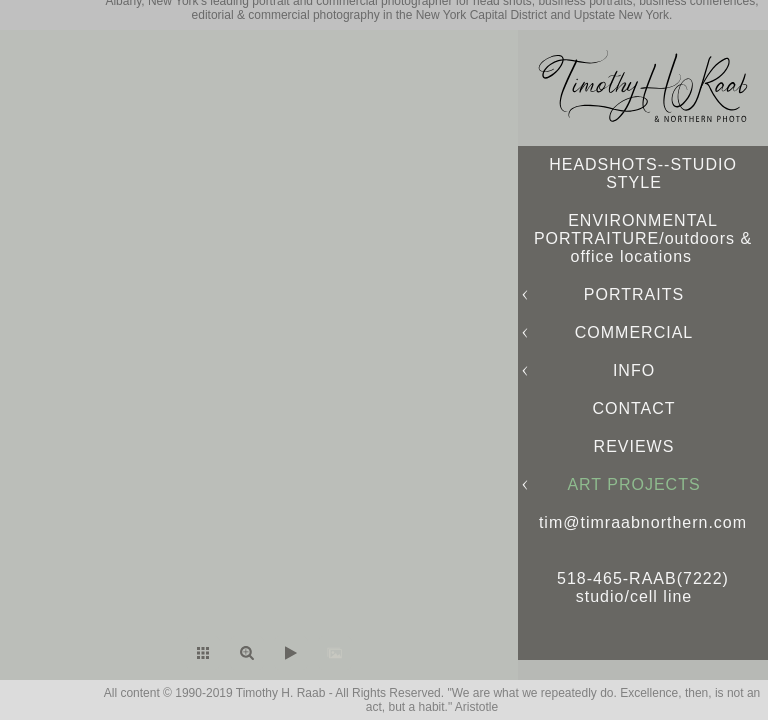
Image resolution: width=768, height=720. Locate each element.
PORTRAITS (634, 294)
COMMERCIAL (634, 332)
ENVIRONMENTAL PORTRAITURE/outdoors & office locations (643, 238)
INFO (634, 370)
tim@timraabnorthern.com (643, 522)
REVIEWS (634, 446)
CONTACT (633, 408)
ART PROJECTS (633, 484)
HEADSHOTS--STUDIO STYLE (643, 173)
